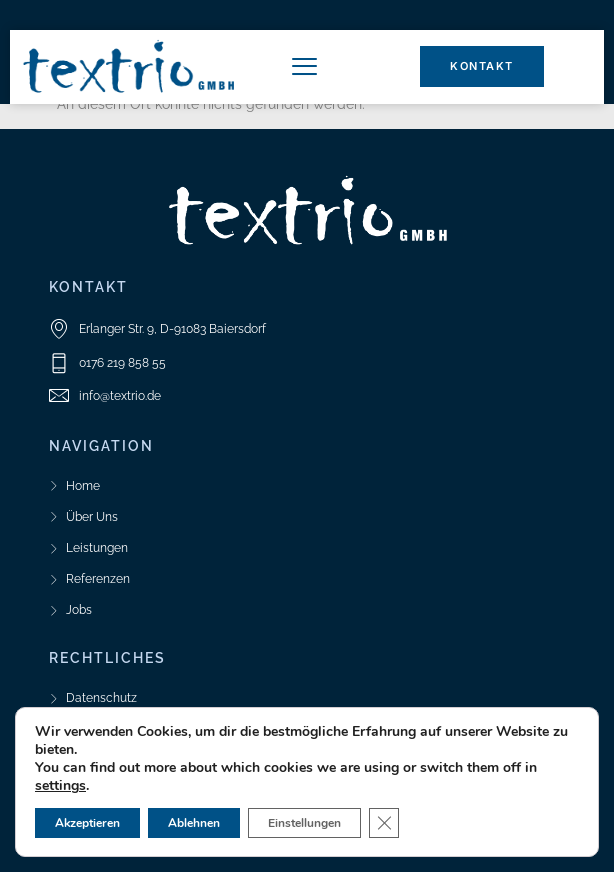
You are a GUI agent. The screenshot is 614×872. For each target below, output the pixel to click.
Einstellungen (304, 823)
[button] (304, 67)
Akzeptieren (87, 823)
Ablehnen (194, 823)
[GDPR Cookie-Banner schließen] (384, 823)
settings (60, 786)
